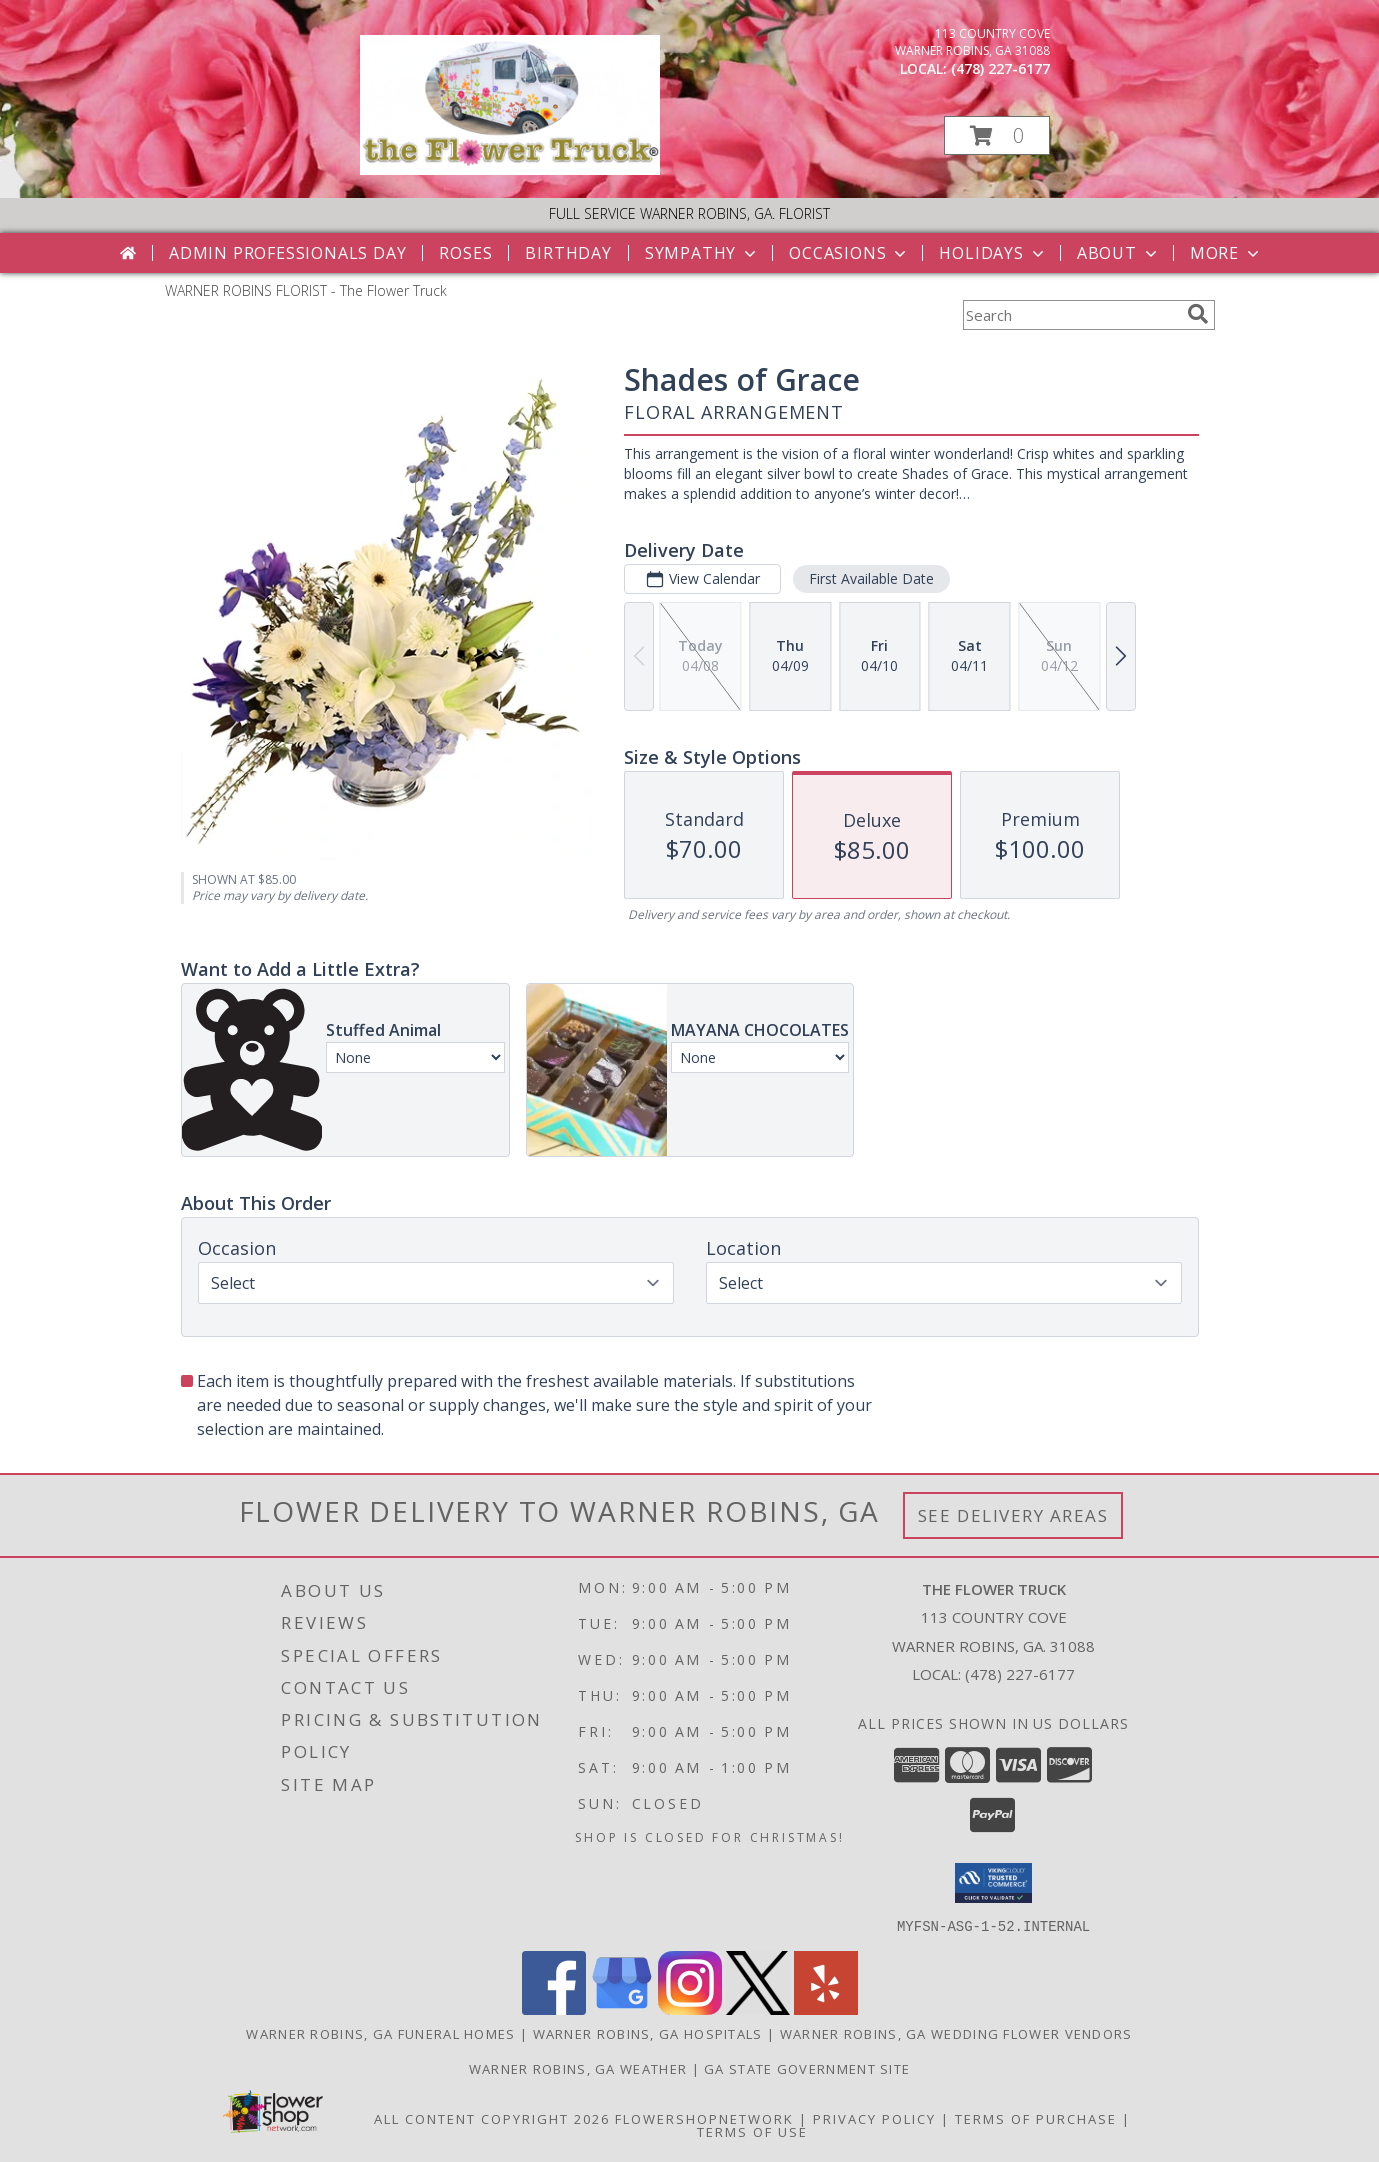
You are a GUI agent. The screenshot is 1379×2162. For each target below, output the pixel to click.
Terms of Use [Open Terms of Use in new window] (752, 2131)
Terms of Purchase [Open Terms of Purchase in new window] (1036, 2118)
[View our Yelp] (826, 2008)
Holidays (993, 253)
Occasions (849, 253)
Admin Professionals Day (287, 253)
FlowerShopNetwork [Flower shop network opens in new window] (704, 2118)
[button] (997, 135)
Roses (465, 253)
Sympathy (702, 253)
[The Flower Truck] (510, 169)
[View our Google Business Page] (622, 2008)
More (1226, 253)
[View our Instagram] (690, 2008)
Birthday (568, 253)
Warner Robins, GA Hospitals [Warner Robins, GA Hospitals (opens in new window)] (648, 2033)
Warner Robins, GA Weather (578, 2068)
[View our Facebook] (554, 2008)
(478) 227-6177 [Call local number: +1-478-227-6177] (1000, 68)
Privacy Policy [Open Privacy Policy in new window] (874, 2118)
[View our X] (758, 2008)
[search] (1198, 314)
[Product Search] (1071, 315)
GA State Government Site (807, 2068)
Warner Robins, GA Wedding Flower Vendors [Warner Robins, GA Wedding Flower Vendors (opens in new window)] (956, 2033)
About (1119, 253)
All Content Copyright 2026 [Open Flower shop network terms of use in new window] (492, 2118)
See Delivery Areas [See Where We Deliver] (1013, 1515)
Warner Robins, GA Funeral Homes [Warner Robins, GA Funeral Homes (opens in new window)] (380, 2033)
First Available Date (870, 578)
